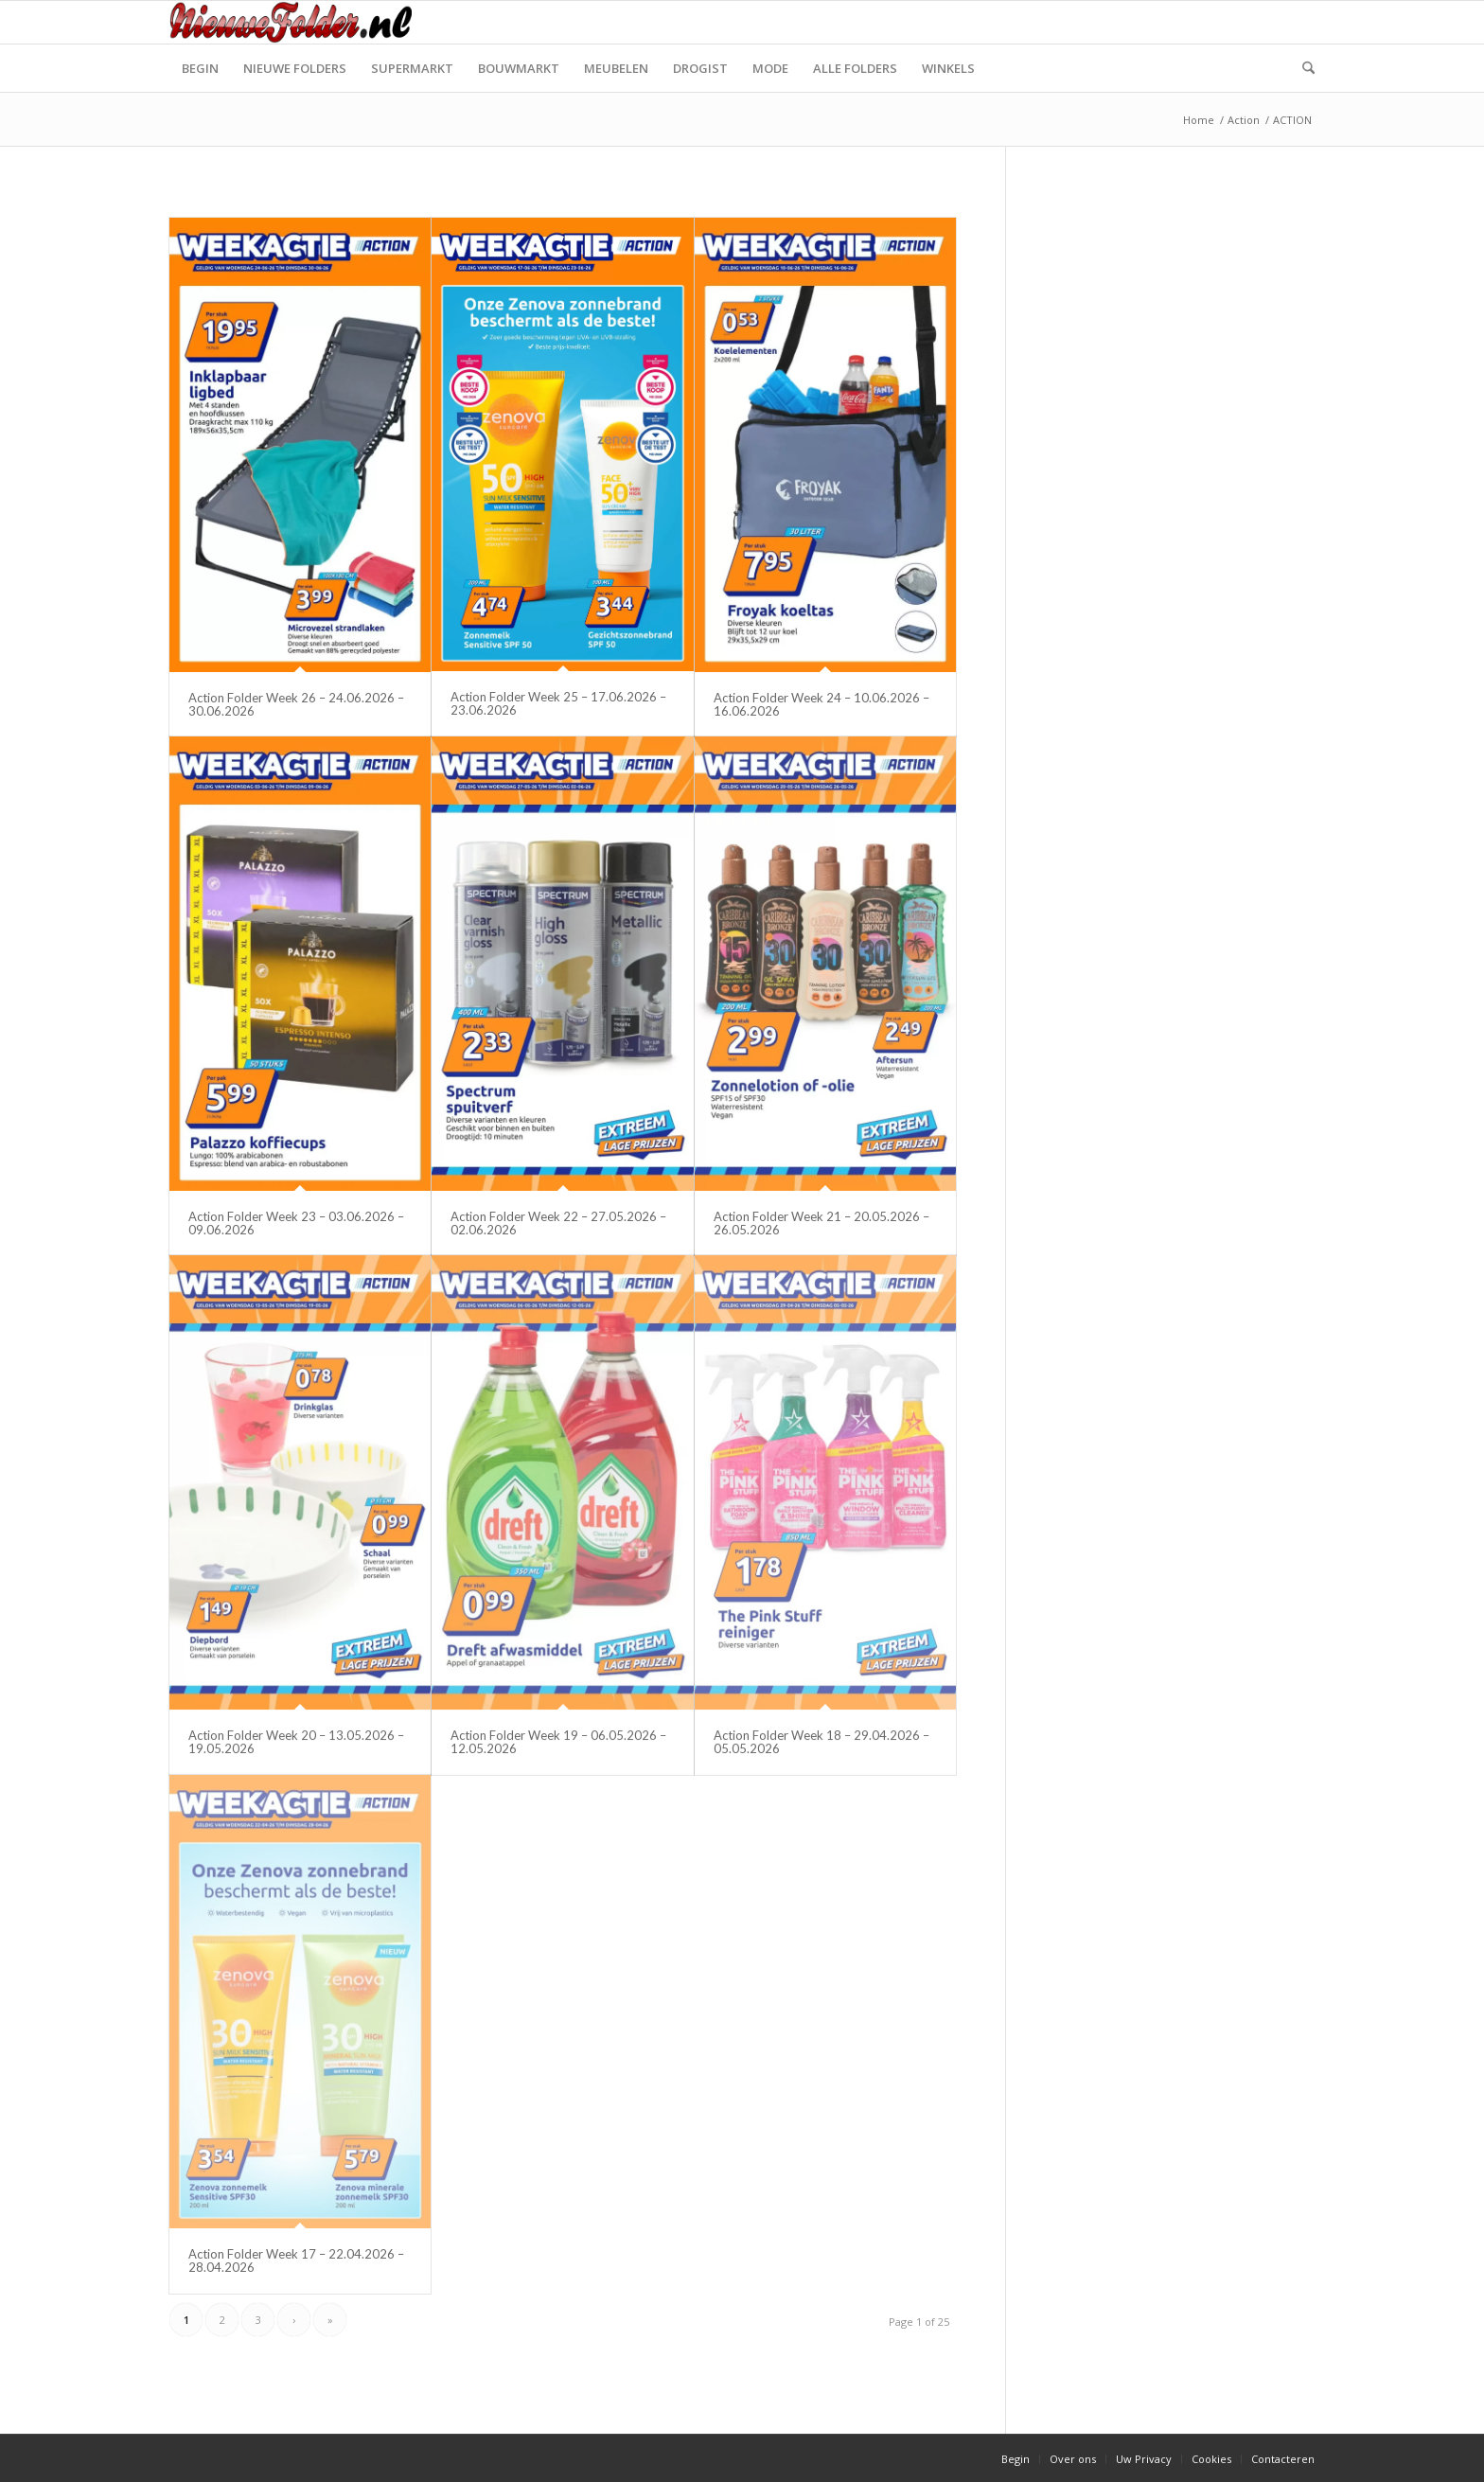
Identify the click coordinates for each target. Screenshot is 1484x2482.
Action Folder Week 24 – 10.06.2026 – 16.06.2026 (821, 704)
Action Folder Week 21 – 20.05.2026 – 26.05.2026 (821, 1223)
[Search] (1302, 68)
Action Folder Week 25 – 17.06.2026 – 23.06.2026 (558, 703)
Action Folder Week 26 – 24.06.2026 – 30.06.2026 (296, 704)
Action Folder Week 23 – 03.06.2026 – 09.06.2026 (296, 1223)
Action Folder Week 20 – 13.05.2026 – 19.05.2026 (296, 1742)
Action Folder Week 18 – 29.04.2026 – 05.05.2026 (821, 1742)
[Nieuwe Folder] (296, 22)
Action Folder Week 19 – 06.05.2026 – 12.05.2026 (558, 1742)
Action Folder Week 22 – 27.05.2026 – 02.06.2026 (558, 1223)
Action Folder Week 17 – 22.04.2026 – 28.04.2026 (296, 2260)
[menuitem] (200, 68)
